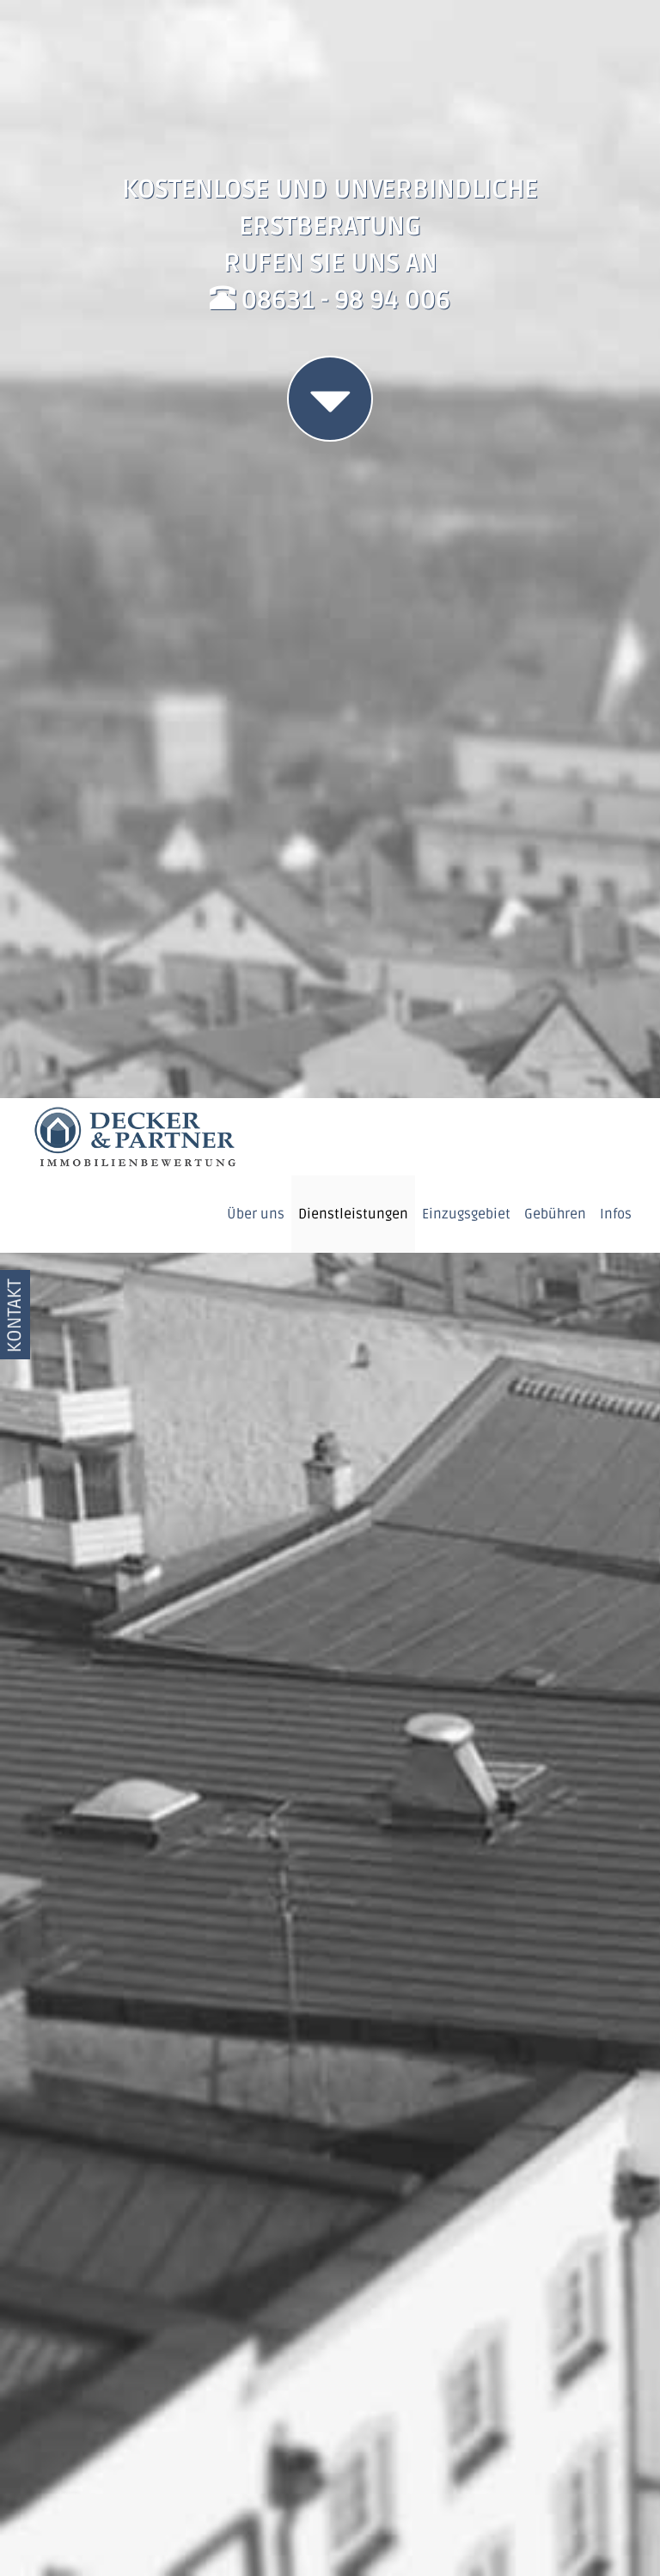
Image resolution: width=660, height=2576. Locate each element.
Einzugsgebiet (466, 116)
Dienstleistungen (353, 116)
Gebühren (555, 116)
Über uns (255, 116)
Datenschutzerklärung (473, 2537)
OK (554, 2485)
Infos (616, 116)
